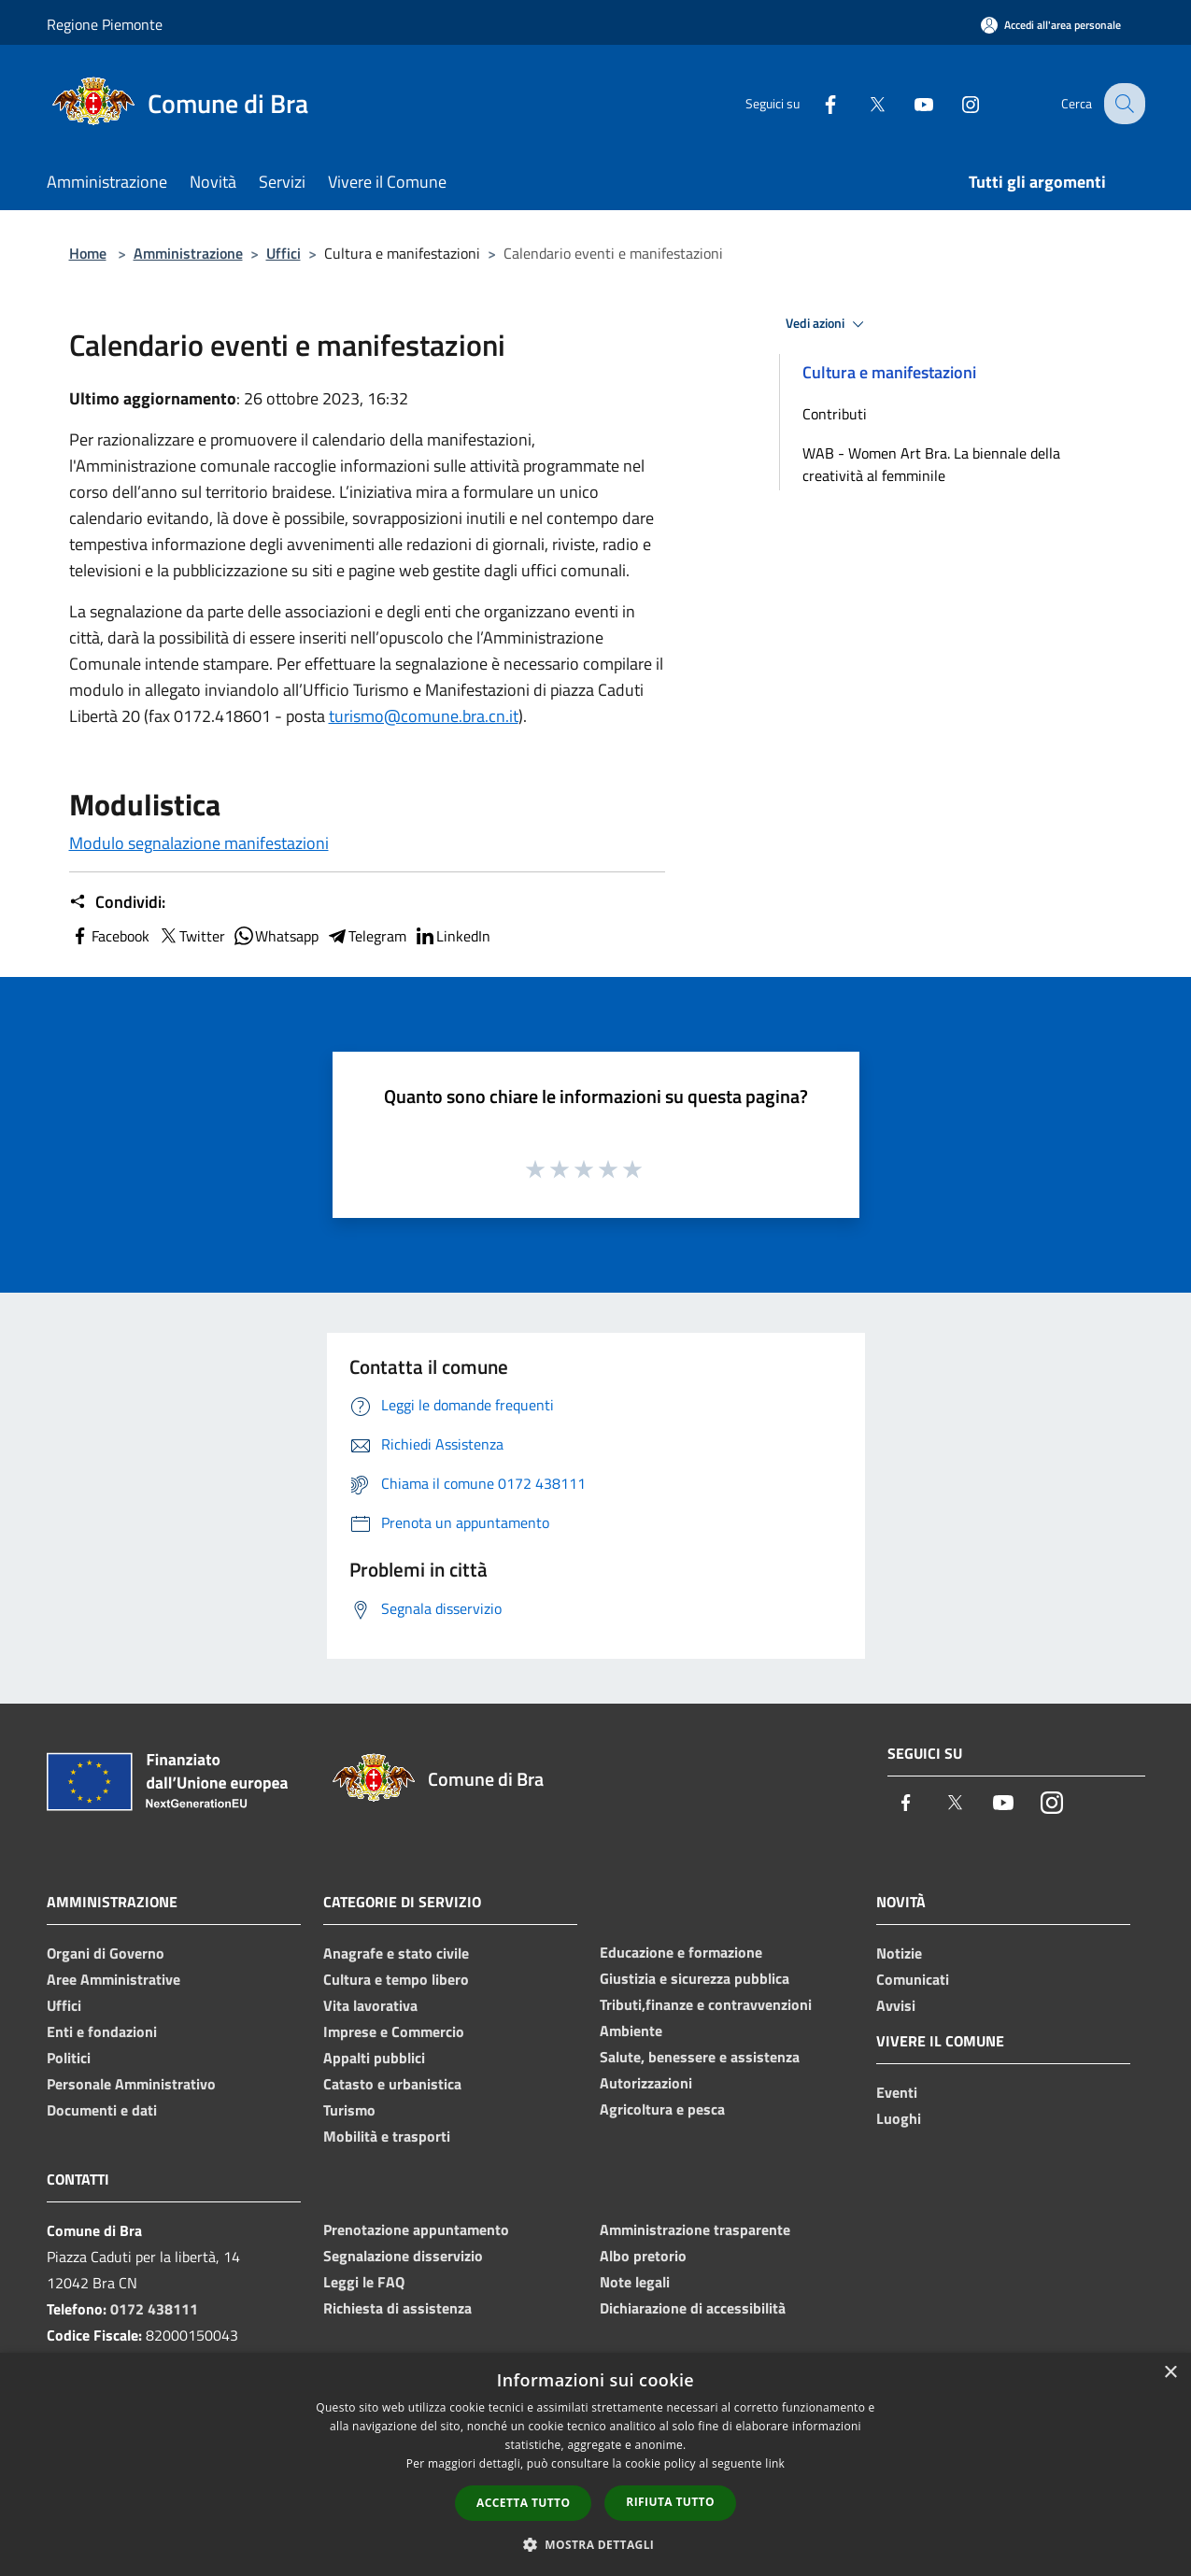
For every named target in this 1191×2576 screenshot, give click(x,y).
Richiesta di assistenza (397, 2308)
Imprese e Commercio (393, 2031)
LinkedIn (452, 936)
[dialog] (595, 2464)
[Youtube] (910, 103)
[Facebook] (816, 103)
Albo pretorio (643, 2255)
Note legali (635, 2282)
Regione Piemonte (105, 24)
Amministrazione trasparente (695, 2229)
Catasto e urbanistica (392, 2084)
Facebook (109, 936)
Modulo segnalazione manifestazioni (199, 843)
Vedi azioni (828, 324)
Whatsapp (276, 936)
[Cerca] (1122, 103)
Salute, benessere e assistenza (700, 2056)
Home (87, 253)
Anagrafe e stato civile (396, 1953)
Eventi (896, 2092)
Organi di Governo (105, 1953)
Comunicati (912, 1979)
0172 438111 (154, 2309)
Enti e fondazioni (102, 2031)
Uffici (283, 253)
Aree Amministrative (113, 1979)
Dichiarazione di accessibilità (693, 2308)
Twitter (191, 936)
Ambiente (631, 2030)
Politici (69, 2057)
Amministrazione (188, 253)
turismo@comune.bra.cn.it (423, 716)
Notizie (899, 1953)
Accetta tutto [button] (523, 2503)
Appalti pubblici (374, 2057)
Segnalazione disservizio (403, 2255)
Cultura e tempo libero (396, 1979)
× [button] (1170, 2373)
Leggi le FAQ (363, 2282)
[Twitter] (863, 103)
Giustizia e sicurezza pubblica (694, 1978)
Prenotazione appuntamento (416, 2229)
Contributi (834, 414)
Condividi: (117, 902)
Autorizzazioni (646, 2083)
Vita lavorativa (370, 2005)
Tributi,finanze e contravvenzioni (706, 2004)
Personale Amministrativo (131, 2084)
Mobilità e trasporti (386, 2136)
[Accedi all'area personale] (1051, 25)
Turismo (349, 2110)
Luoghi (898, 2118)
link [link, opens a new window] (775, 2463)
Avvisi (895, 2005)
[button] (596, 2544)
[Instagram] (956, 103)
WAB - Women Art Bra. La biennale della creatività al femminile (931, 464)
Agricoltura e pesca (662, 2109)
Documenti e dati (102, 2110)
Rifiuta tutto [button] (670, 2502)
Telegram (366, 936)
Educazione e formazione (681, 1952)
